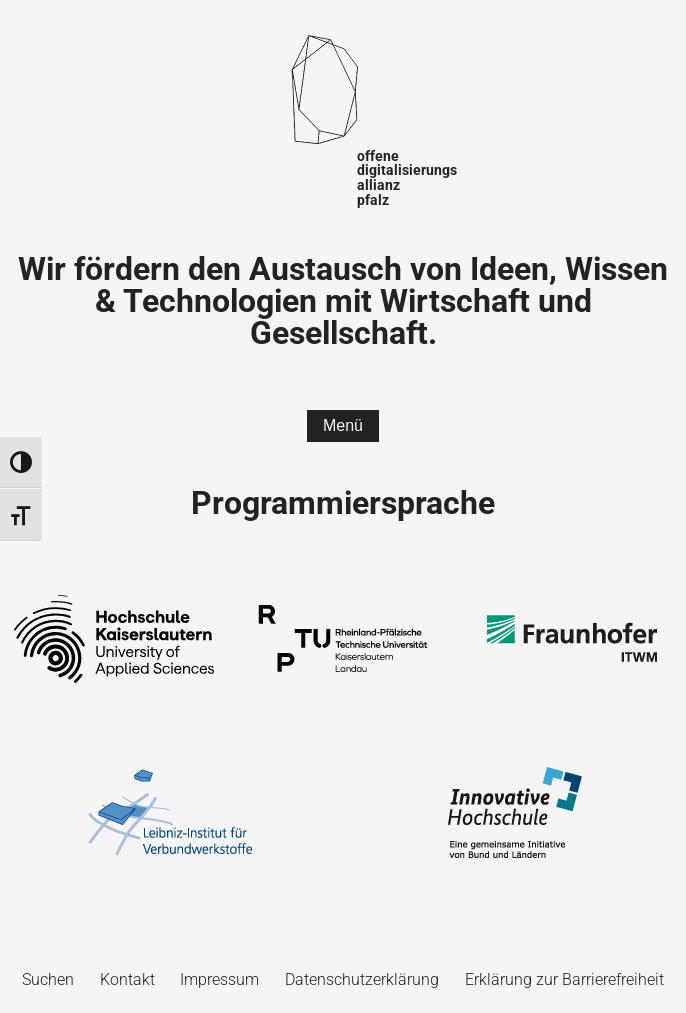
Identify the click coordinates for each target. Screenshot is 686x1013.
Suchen (48, 979)
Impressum (219, 979)
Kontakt (127, 979)
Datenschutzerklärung (362, 979)
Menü (343, 425)
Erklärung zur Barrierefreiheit (564, 979)
